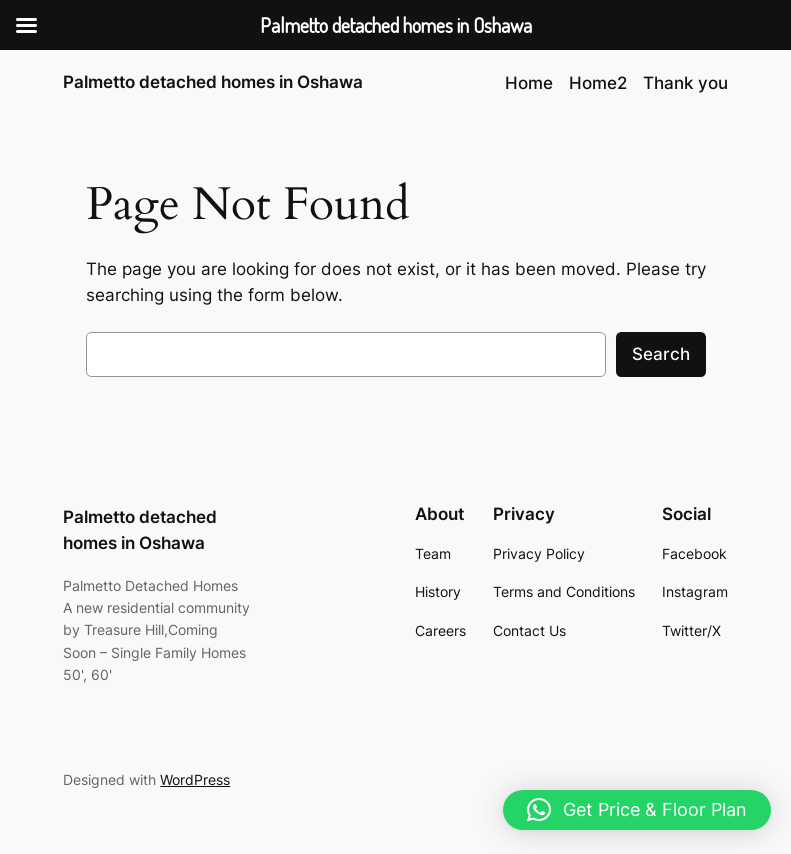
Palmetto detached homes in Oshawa (213, 82)
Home (529, 83)
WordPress (195, 779)
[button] (637, 810)
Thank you (685, 83)
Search (661, 354)
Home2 (598, 83)
